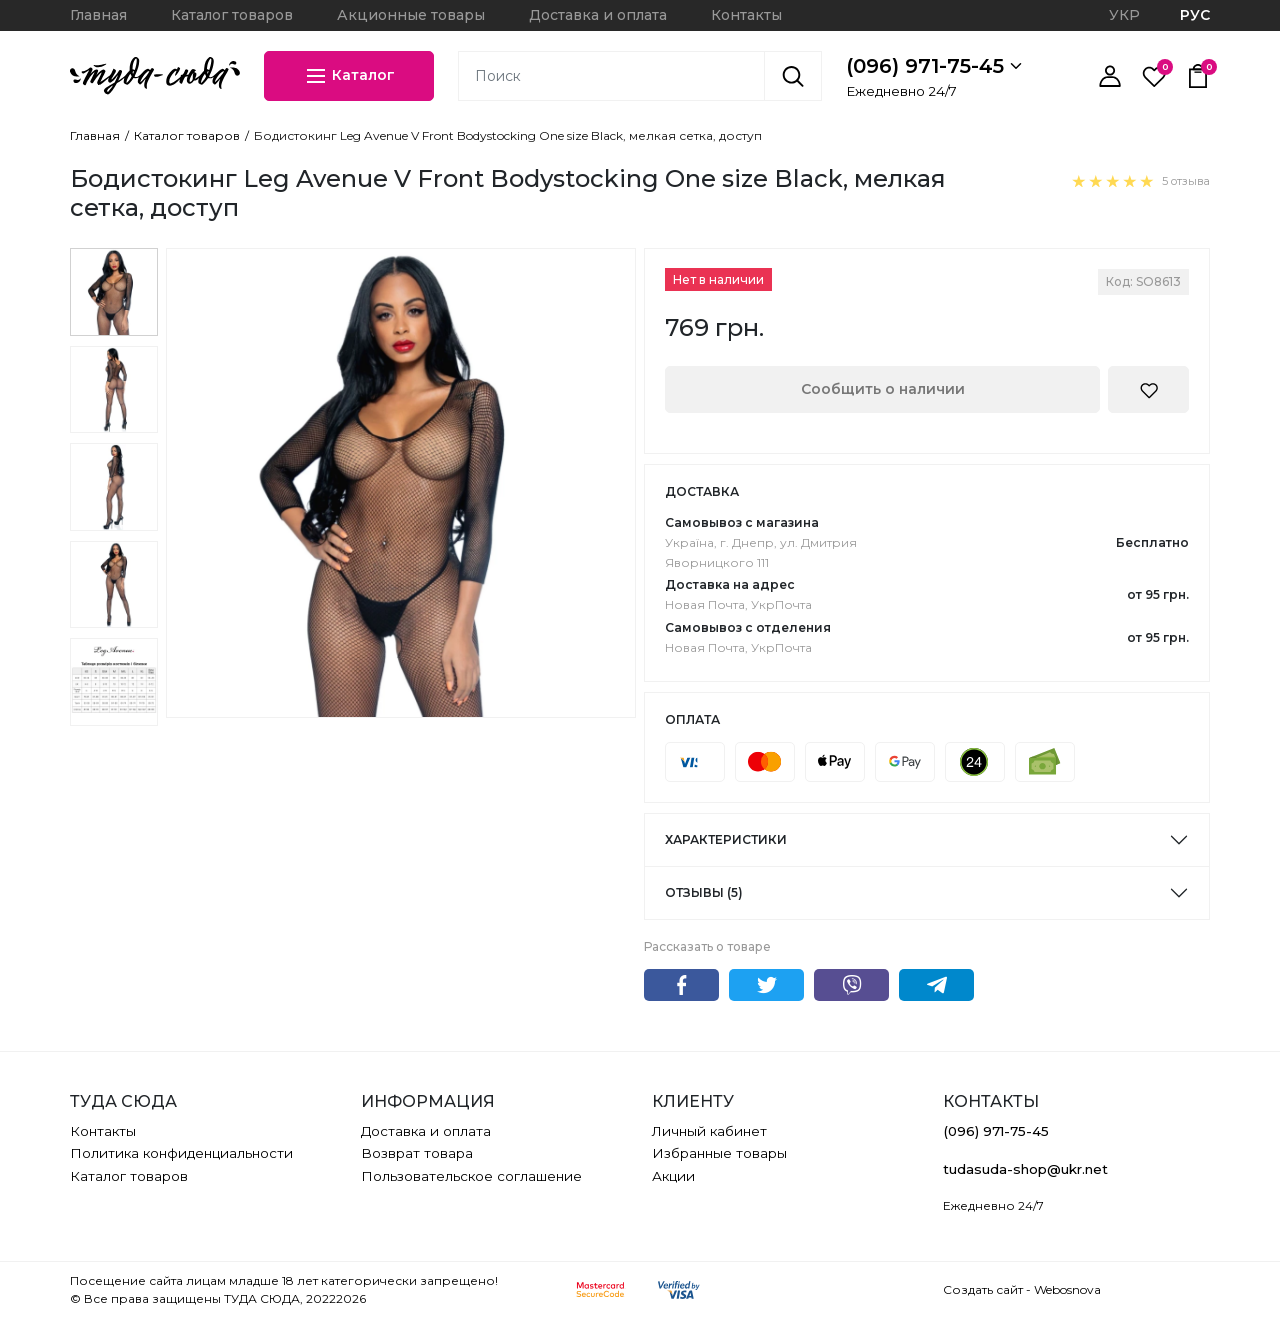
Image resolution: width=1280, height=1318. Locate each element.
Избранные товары (719, 1153)
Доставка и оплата (598, 15)
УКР (1124, 15)
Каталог (349, 76)
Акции (673, 1176)
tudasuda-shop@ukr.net (1025, 1169)
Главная (98, 15)
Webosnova (1067, 1289)
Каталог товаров (232, 15)
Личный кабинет (709, 1131)
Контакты (746, 15)
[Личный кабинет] (1110, 76)
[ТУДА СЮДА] (155, 76)
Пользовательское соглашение (471, 1176)
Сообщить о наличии (883, 389)
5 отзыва (1186, 181)
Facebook (681, 985)
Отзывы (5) (704, 892)
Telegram (936, 985)
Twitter (766, 985)
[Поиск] (793, 76)
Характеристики (726, 839)
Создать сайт (983, 1289)
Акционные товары (411, 15)
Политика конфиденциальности (181, 1153)
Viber (851, 985)
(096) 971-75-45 (934, 66)
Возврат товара (417, 1153)
